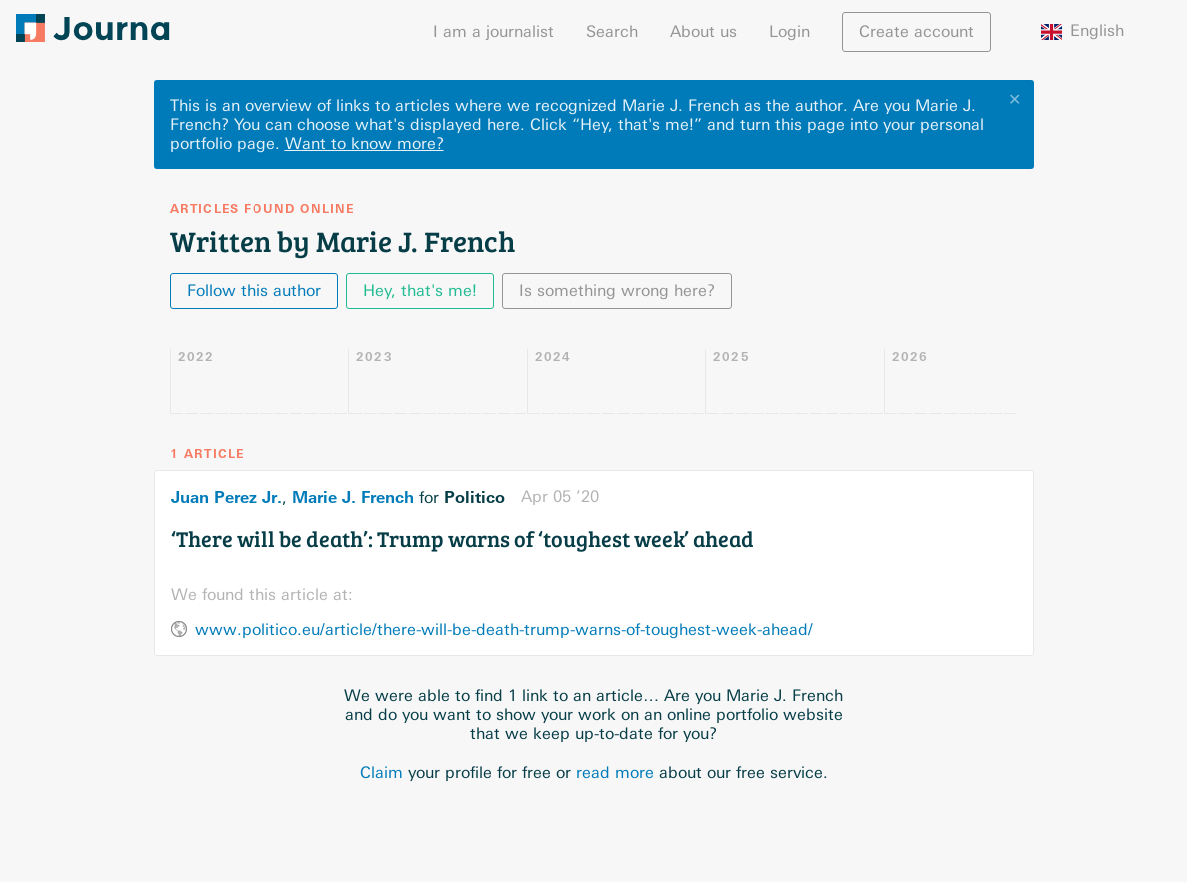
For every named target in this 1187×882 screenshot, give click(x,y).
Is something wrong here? (617, 290)
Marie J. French (353, 497)
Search (612, 31)
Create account (916, 31)
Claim (381, 772)
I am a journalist (493, 31)
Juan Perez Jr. (226, 497)
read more (615, 772)
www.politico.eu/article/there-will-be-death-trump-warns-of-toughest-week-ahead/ (504, 629)
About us (703, 31)
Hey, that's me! (420, 290)
